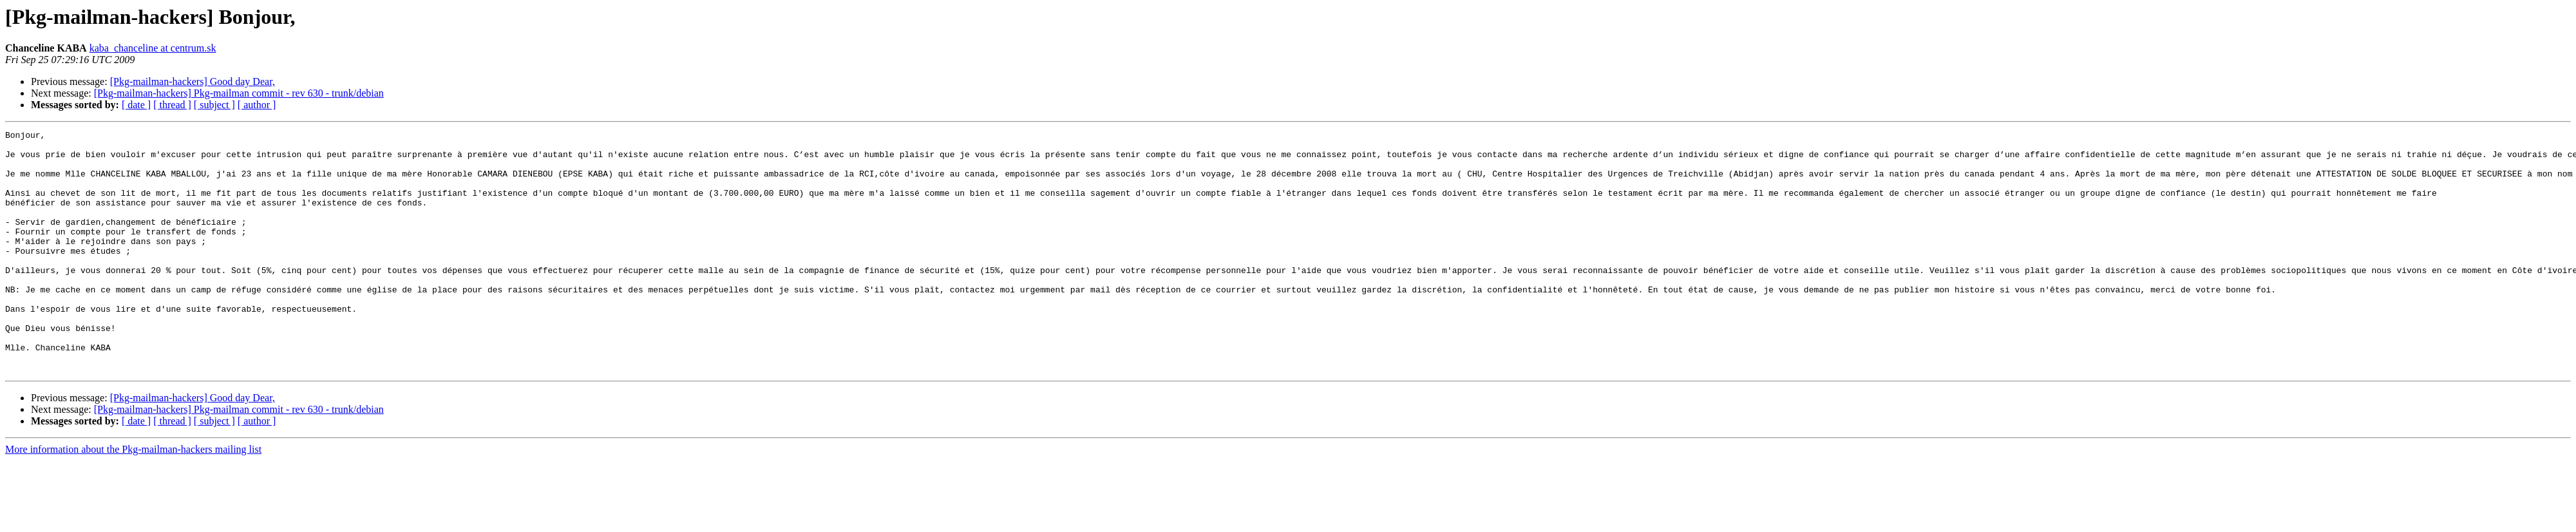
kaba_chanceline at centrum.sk (153, 48)
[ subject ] (214, 104)
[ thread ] (172, 104)
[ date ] (136, 104)
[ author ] (257, 104)
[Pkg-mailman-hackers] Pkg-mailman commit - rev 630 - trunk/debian (239, 93)
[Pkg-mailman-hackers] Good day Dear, (192, 81)
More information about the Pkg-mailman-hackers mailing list (133, 497)
